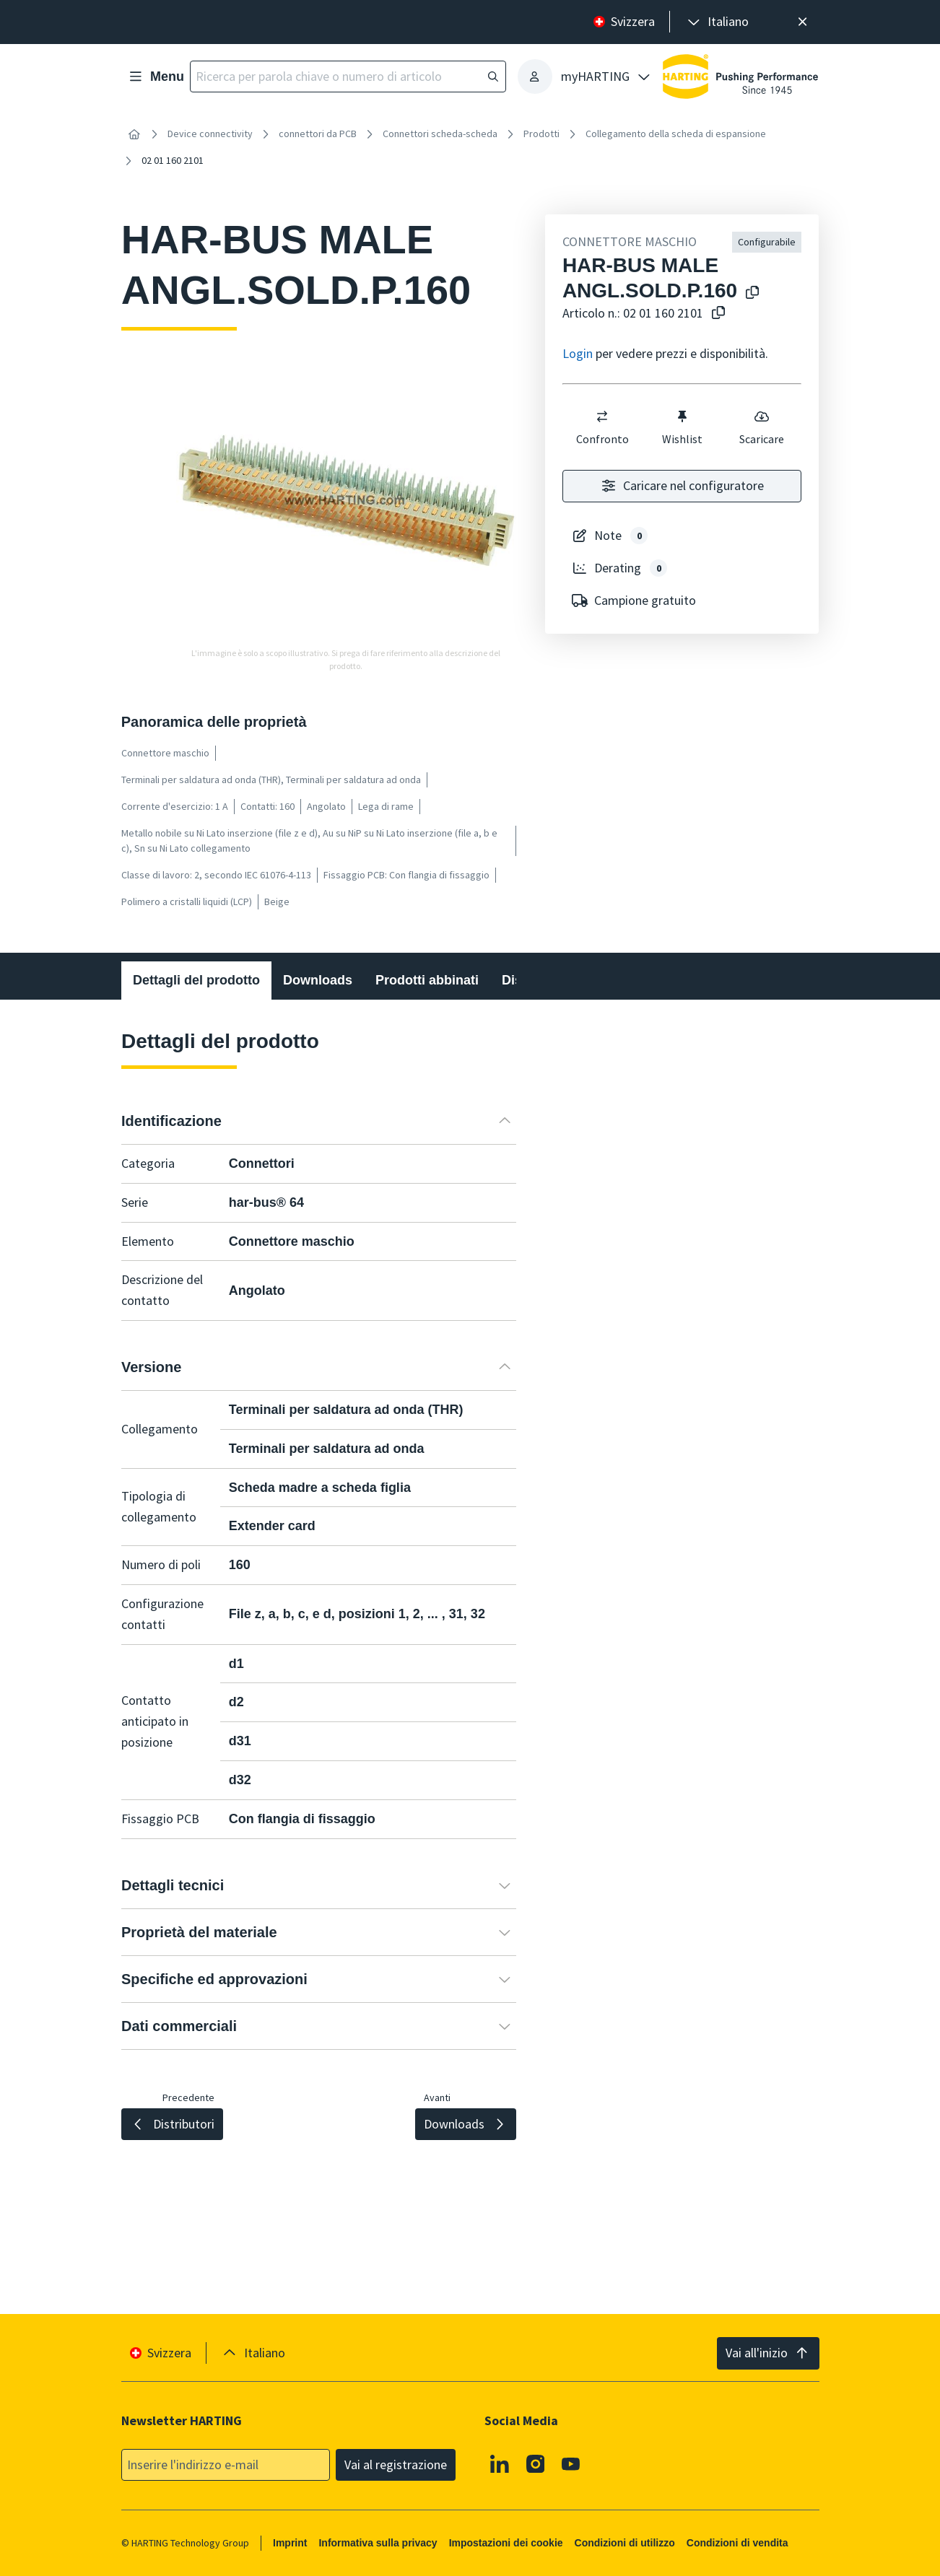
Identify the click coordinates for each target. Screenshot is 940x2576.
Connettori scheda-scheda (440, 133)
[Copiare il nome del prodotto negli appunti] (749, 293)
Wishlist (682, 427)
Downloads (317, 980)
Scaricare (761, 427)
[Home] (134, 134)
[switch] (602, 416)
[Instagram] (536, 2463)
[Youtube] (571, 2463)
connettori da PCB (318, 133)
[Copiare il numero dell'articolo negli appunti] (715, 313)
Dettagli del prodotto (196, 980)
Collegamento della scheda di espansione (676, 133)
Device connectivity (210, 133)
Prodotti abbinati (427, 980)
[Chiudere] (802, 22)
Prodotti (541, 133)
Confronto (602, 427)
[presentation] (716, 22)
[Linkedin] (499, 2463)
